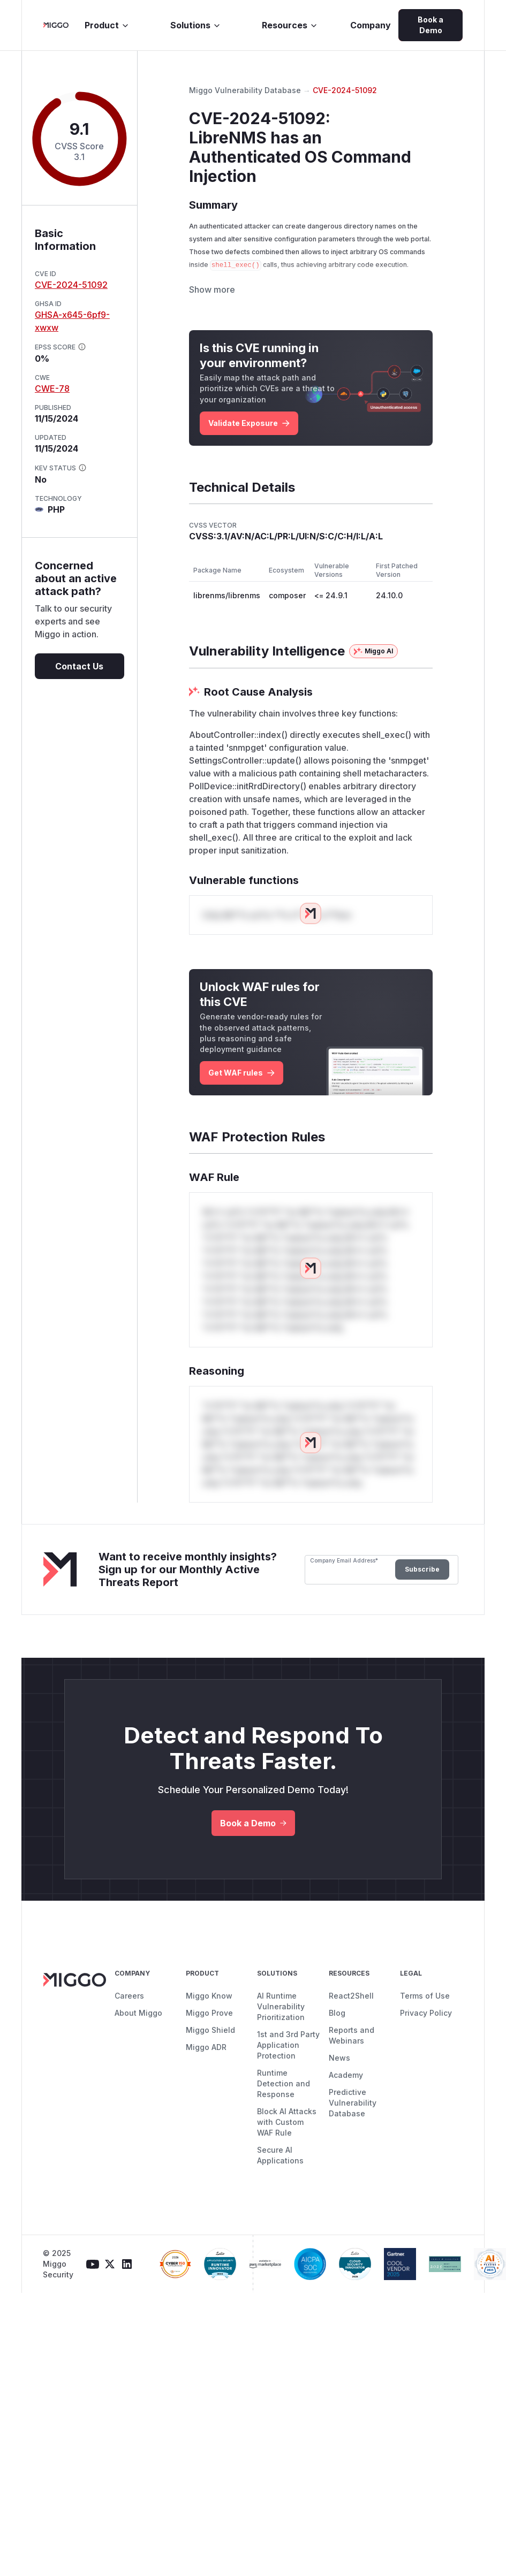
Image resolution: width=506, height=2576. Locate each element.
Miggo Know (209, 2018)
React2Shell (351, 2018)
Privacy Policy (426, 2035)
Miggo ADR (206, 2069)
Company (370, 25)
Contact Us (79, 666)
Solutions (195, 25)
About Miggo (138, 2035)
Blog (337, 2035)
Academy (346, 2097)
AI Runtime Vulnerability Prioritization (281, 2029)
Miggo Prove (209, 2035)
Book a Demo (430, 25)
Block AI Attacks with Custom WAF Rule (286, 2144)
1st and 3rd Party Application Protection (288, 2067)
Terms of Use (425, 2018)
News (339, 2080)
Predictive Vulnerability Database (352, 2125)
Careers (129, 2018)
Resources (290, 25)
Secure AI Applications (280, 2178)
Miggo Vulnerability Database (245, 90)
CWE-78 (52, 388)
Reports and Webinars (351, 2058)
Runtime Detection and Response (283, 2106)
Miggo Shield (210, 2052)
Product (107, 25)
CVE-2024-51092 (71, 284)
